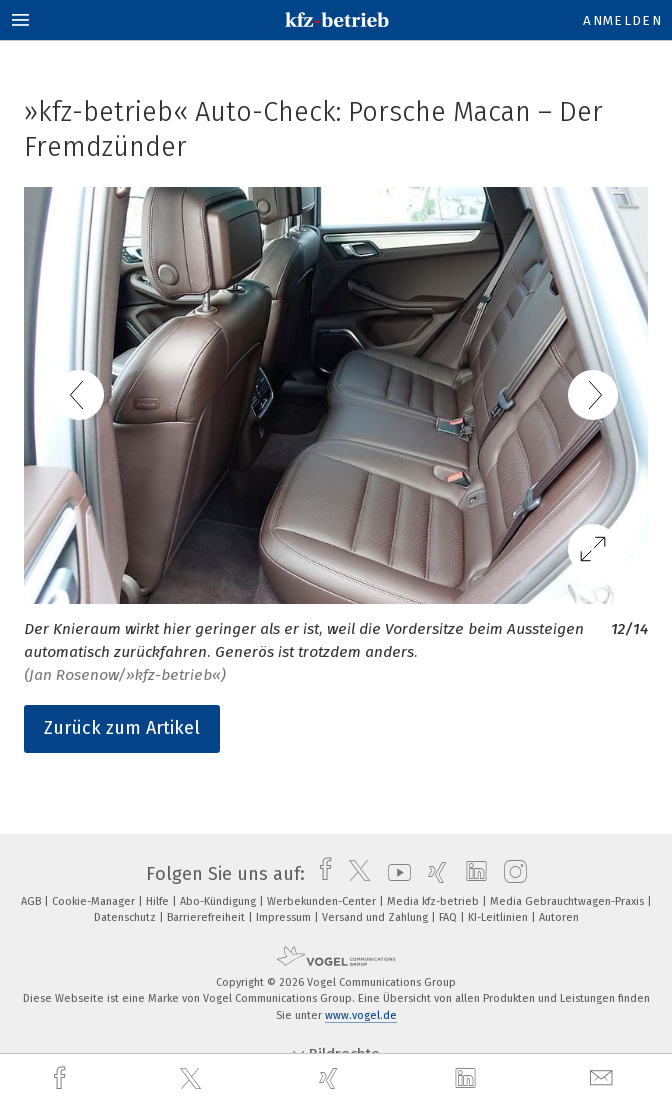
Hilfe (159, 901)
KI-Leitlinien (499, 917)
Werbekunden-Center (323, 901)
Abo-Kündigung (219, 901)
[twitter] (193, 1079)
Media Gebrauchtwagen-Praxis (568, 901)
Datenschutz (126, 917)
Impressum (285, 917)
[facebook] (62, 1078)
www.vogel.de (361, 1015)
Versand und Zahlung (376, 917)
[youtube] (394, 874)
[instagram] (510, 874)
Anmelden (622, 20)
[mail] (604, 1078)
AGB (32, 901)
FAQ (449, 917)
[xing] (331, 1078)
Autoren (559, 917)
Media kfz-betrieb (434, 901)
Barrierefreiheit (207, 917)
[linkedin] (468, 1079)
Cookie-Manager (95, 901)
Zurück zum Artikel (122, 728)
